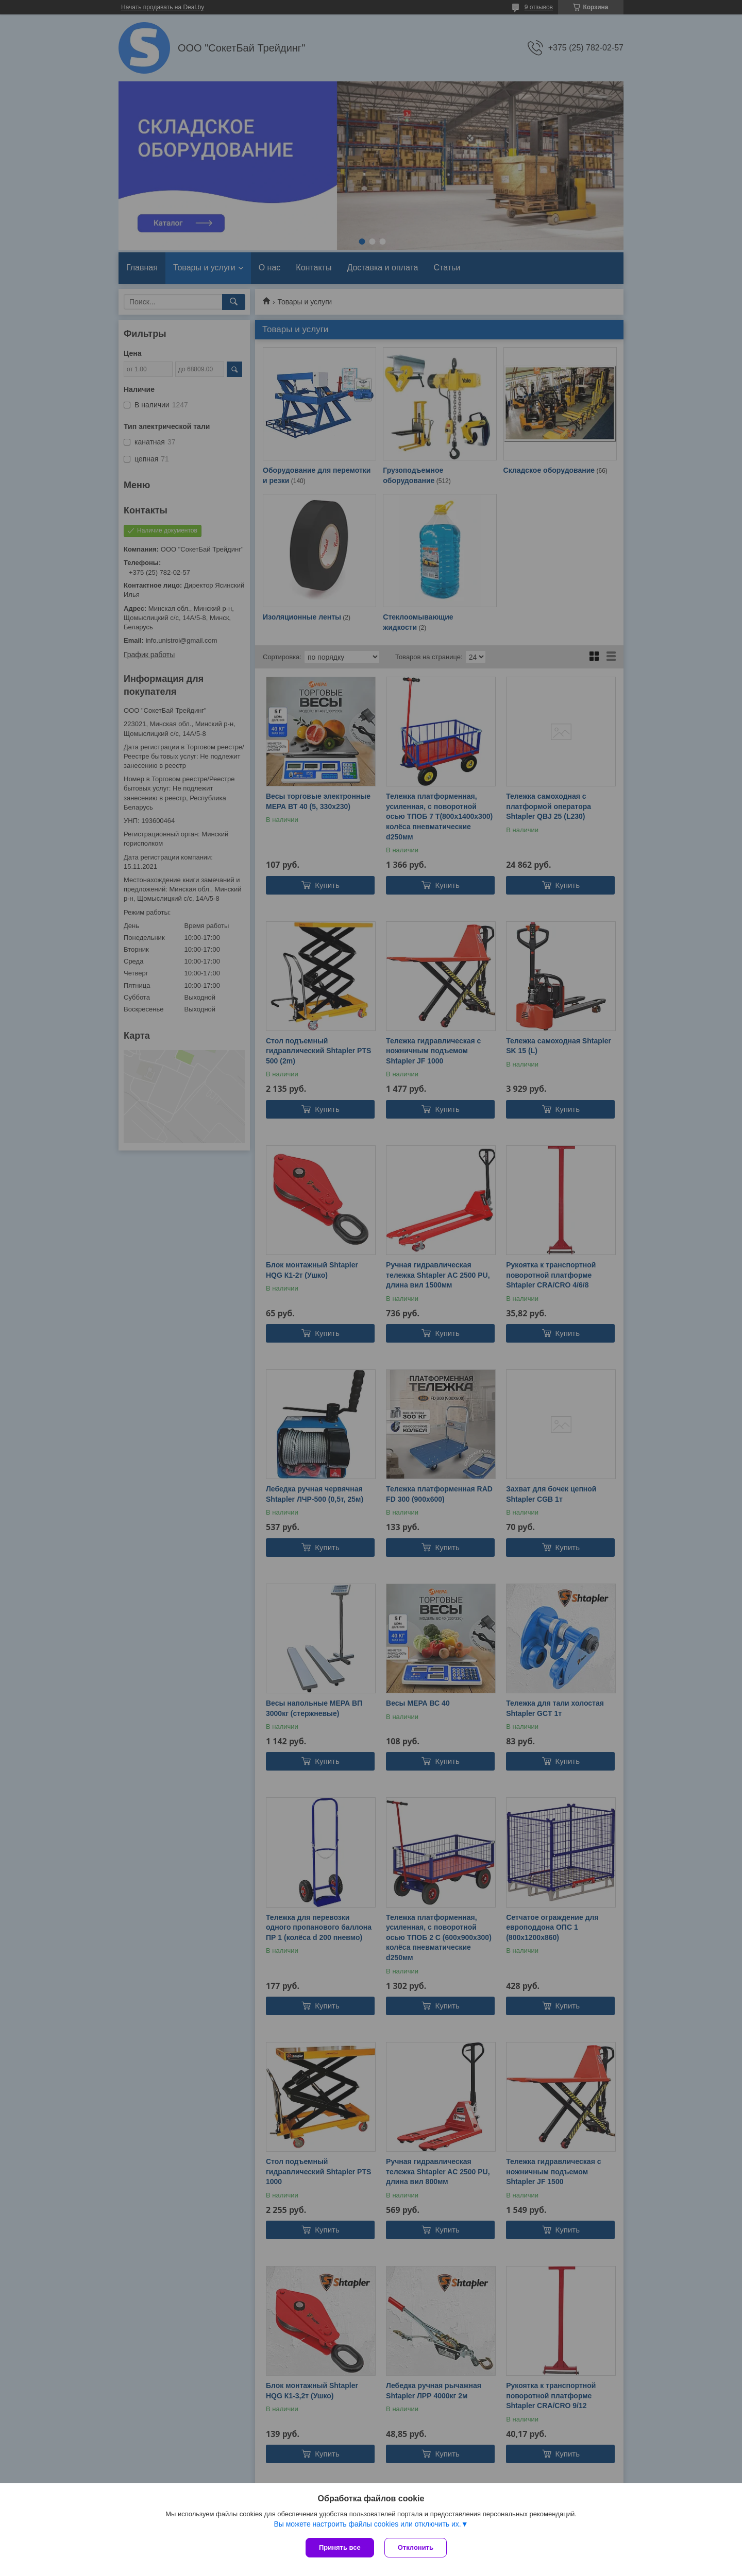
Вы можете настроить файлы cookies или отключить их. (367, 2524)
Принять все (340, 2547)
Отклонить (415, 2547)
